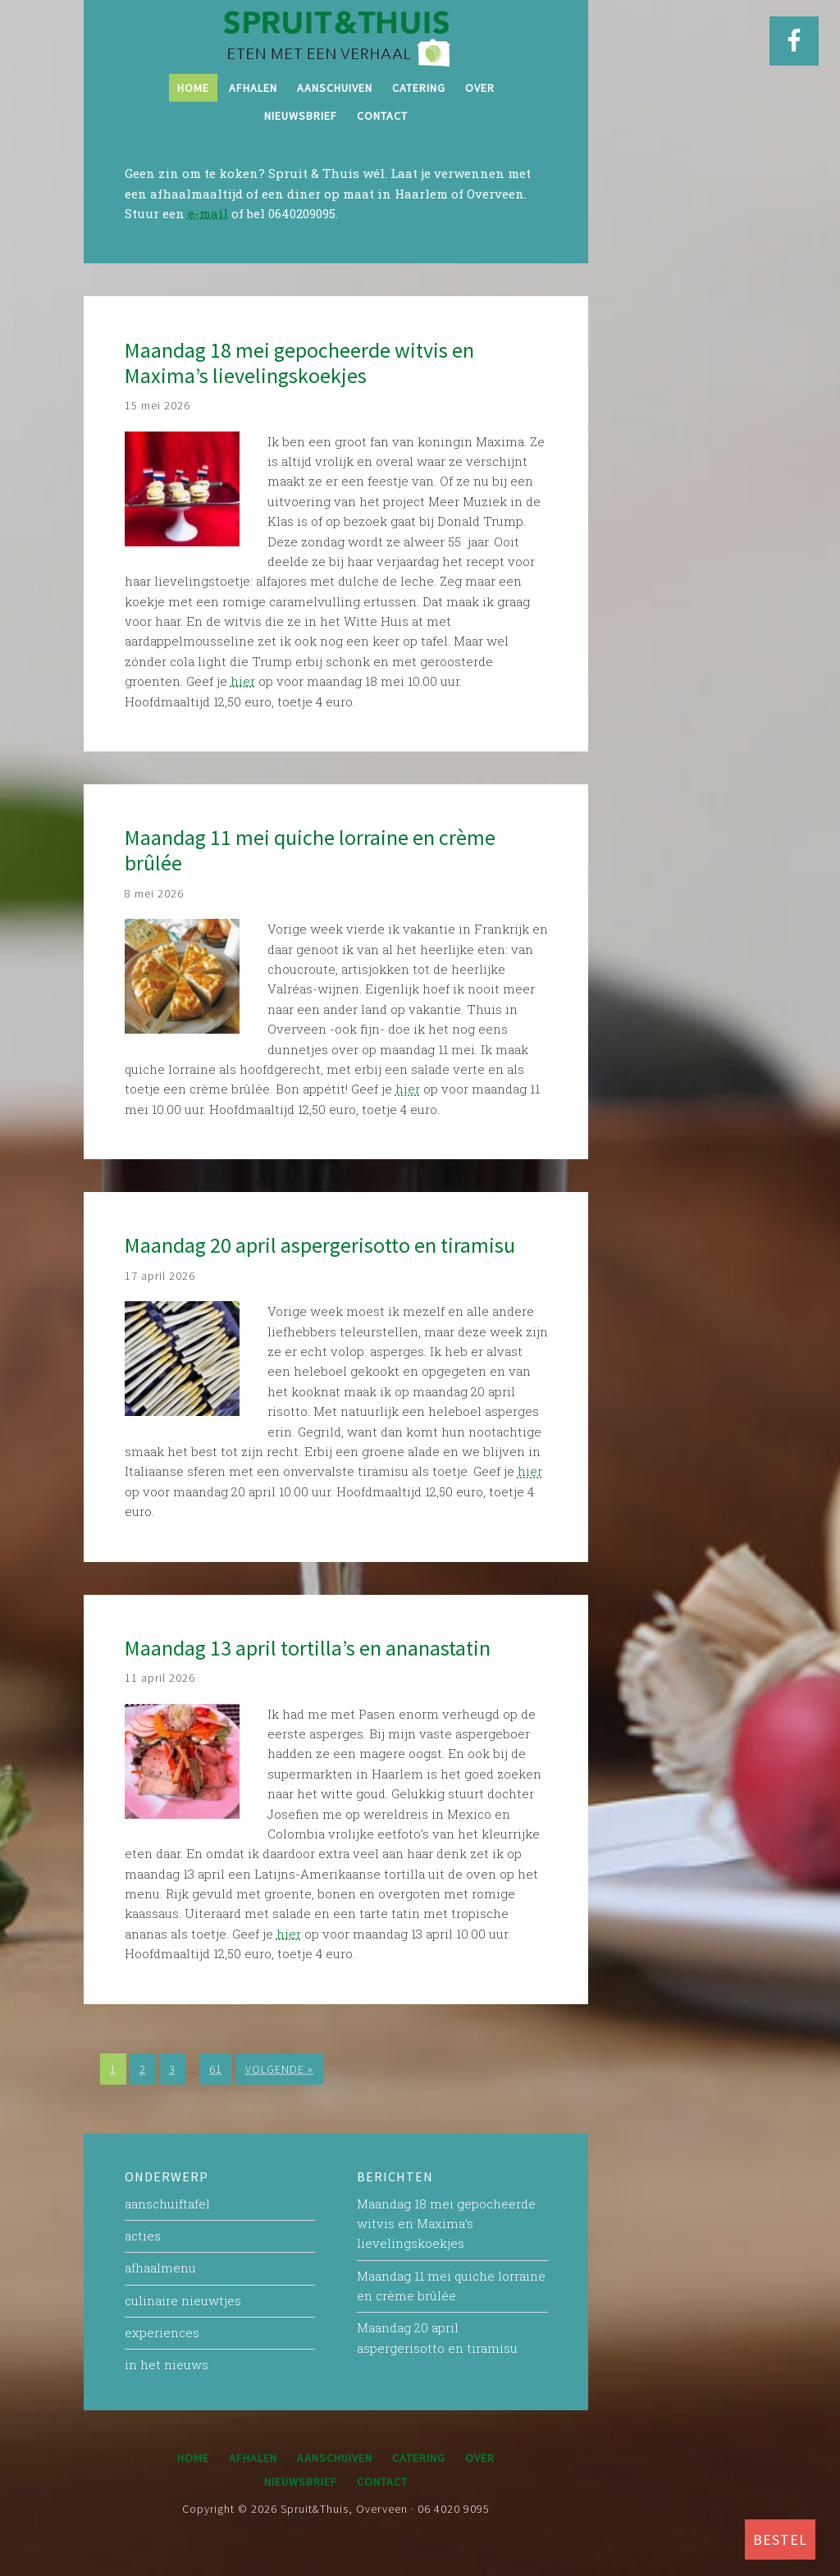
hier (243, 681)
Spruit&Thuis (336, 37)
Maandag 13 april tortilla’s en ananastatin (308, 1647)
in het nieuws (166, 2364)
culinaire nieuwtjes (183, 2300)
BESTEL (780, 2539)
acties (143, 2235)
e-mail (208, 213)
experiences (162, 2332)
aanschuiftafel (167, 2203)
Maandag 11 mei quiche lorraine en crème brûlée (310, 850)
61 (215, 2069)
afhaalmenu (160, 2267)
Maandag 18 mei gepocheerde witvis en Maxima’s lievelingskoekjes (299, 362)
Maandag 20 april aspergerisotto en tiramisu (320, 1244)
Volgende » (279, 2069)
